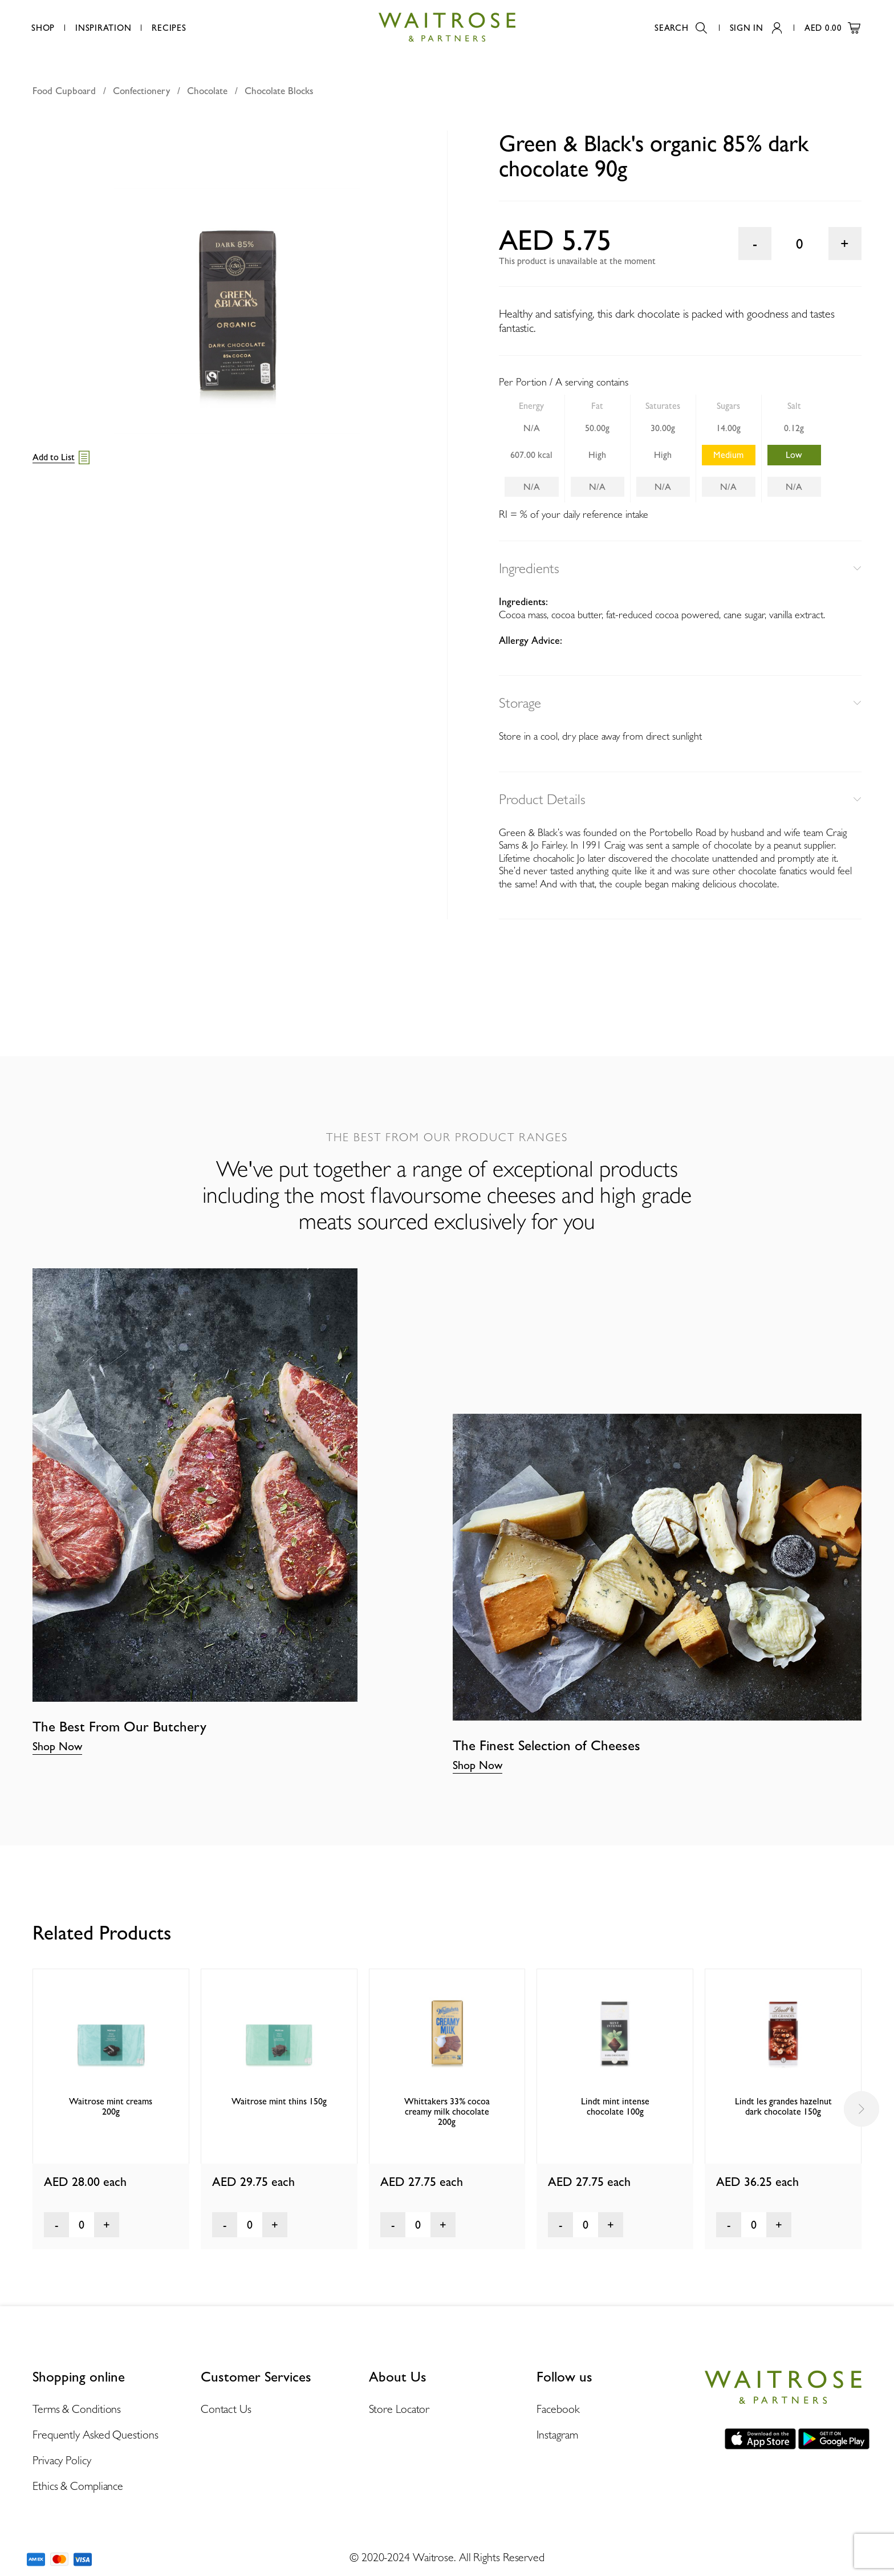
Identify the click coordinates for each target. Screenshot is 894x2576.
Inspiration (103, 28)
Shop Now (57, 1746)
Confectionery (141, 90)
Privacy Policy (61, 2460)
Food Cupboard (64, 90)
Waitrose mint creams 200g (110, 2106)
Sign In (756, 28)
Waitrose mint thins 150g (279, 2101)
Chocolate (207, 90)
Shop (43, 28)
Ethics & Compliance (77, 2486)
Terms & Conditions (76, 2409)
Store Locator (399, 2409)
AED (832, 28)
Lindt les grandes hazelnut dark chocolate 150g (783, 2106)
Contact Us (226, 2409)
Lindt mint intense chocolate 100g (615, 2106)
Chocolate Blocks (279, 90)
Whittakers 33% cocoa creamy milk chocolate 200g (447, 2111)
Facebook (558, 2409)
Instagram (557, 2434)
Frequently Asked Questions (95, 2434)
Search (681, 28)
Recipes (169, 28)
